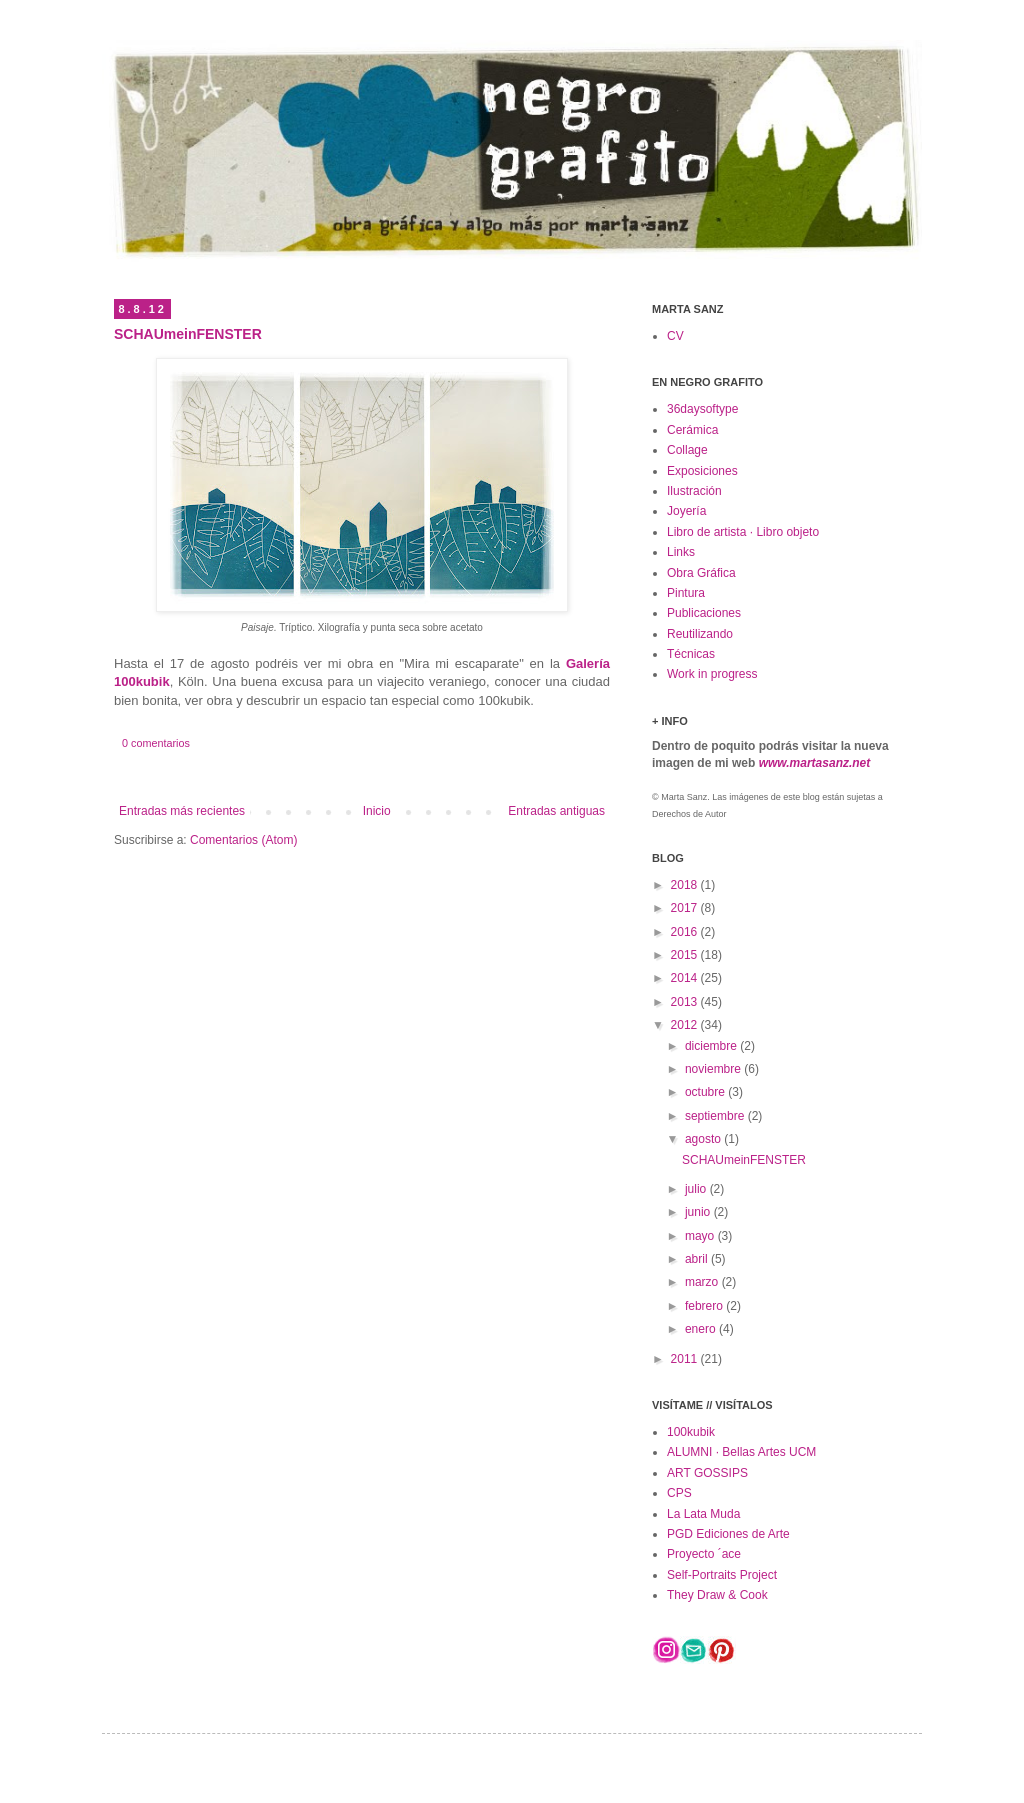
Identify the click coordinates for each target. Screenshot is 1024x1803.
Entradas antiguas (556, 811)
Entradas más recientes (182, 811)
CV (675, 336)
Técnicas (691, 654)
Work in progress (712, 674)
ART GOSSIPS (707, 1473)
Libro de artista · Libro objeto (743, 532)
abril (698, 1259)
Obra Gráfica (701, 573)
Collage (687, 450)
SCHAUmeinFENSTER (188, 334)
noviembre (714, 1069)
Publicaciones (704, 613)
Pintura (686, 593)
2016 (686, 932)
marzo (703, 1282)
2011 (686, 1359)
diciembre (712, 1046)
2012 (686, 1025)
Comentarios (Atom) (243, 840)
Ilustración (694, 491)
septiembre (716, 1116)
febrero (705, 1306)
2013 (686, 1002)
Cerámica (692, 430)
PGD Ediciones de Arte (728, 1534)
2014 (686, 978)
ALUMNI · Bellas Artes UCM (741, 1452)
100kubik (691, 1432)
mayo (701, 1236)
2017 (686, 908)
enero (702, 1329)
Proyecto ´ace (704, 1554)
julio (697, 1189)
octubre (706, 1092)
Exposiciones (702, 471)
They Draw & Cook (717, 1595)
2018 (686, 885)
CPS (679, 1493)
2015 (686, 955)
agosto (704, 1139)
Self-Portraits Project (722, 1575)
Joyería (686, 511)
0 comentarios (156, 743)
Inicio (377, 811)
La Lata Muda (703, 1514)
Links (681, 552)
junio (699, 1212)
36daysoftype (702, 409)
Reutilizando (700, 634)
